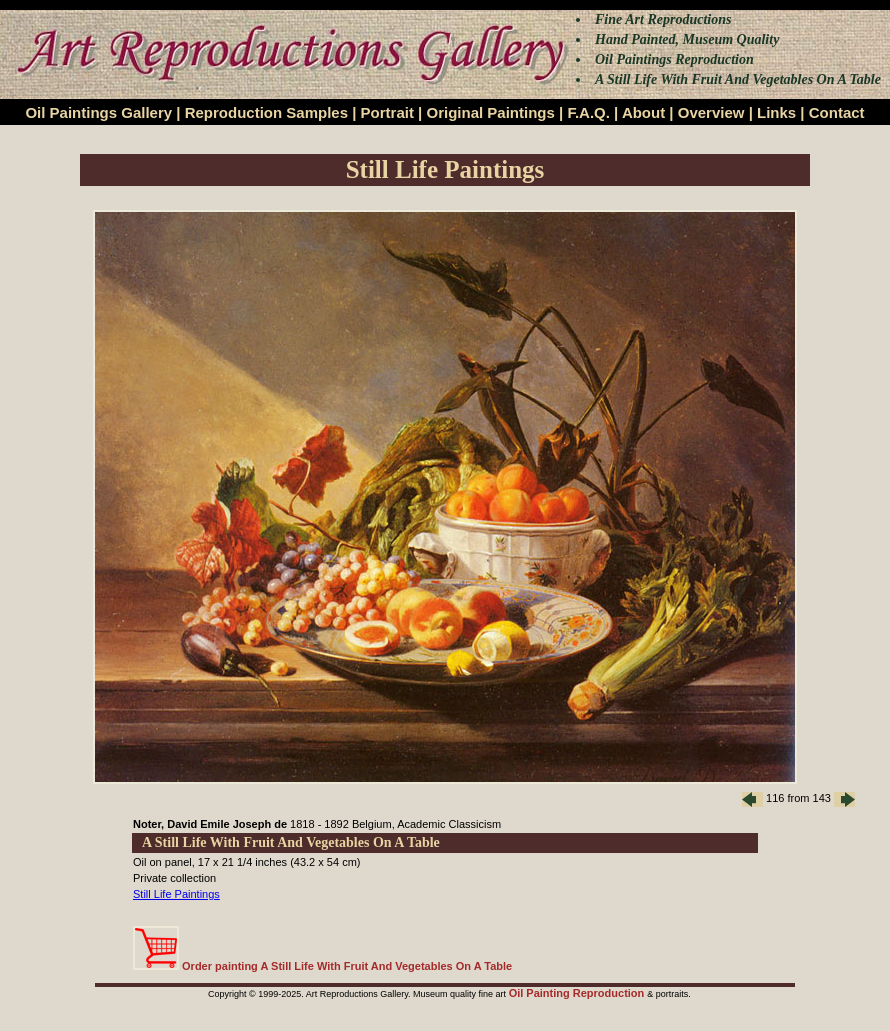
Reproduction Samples (266, 112)
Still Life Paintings (176, 894)
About (643, 112)
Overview (711, 112)
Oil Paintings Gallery (98, 112)
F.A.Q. (588, 112)
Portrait (387, 112)
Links (776, 112)
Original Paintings (490, 112)
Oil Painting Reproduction (578, 993)
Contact (837, 112)
